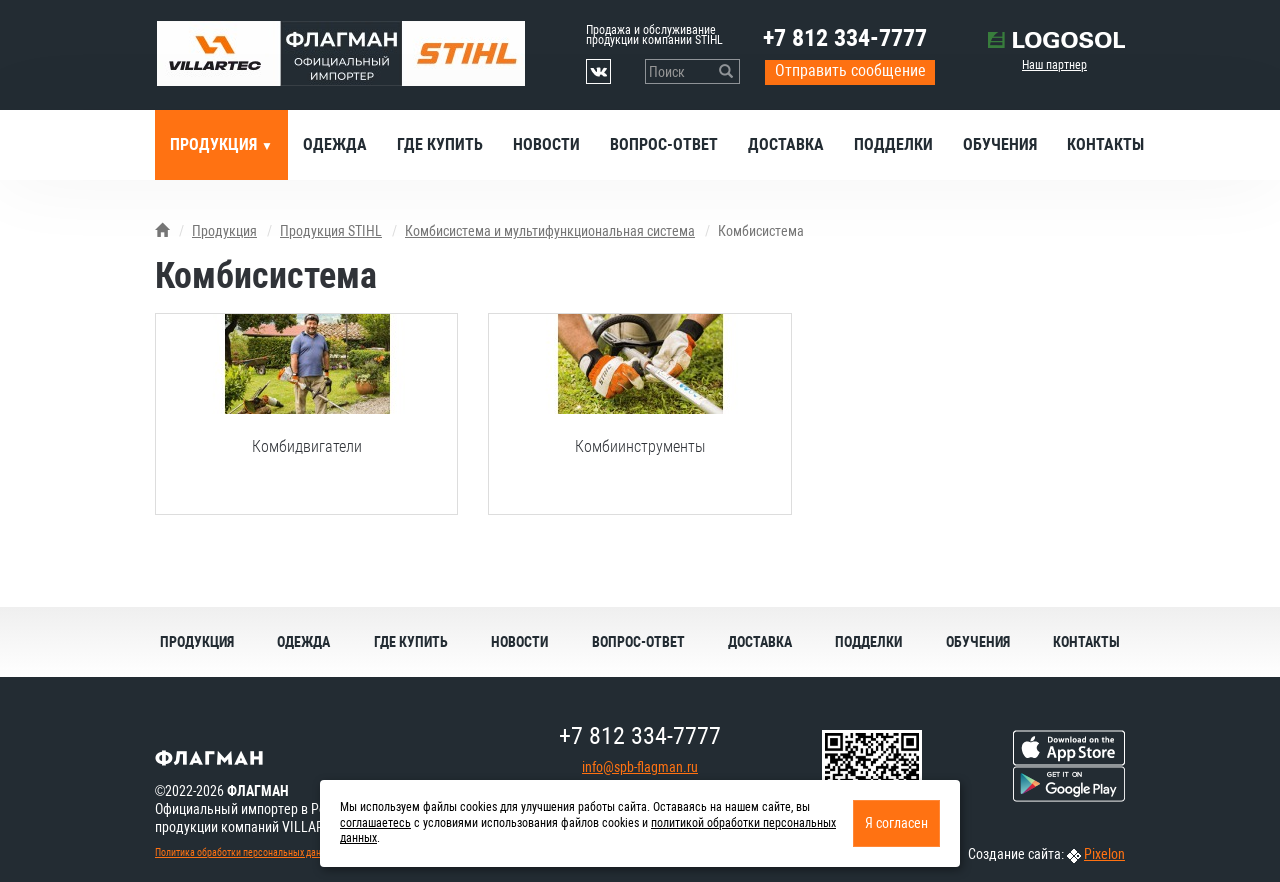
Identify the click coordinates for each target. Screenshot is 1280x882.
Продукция (215, 144)
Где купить (440, 144)
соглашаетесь (375, 823)
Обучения (1000, 144)
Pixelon (1104, 854)
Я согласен (896, 823)
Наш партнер (1054, 65)
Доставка (786, 144)
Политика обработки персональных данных (246, 852)
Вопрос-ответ (664, 144)
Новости (546, 144)
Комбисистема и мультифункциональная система (550, 231)
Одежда (335, 144)
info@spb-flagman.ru (640, 767)
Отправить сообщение (850, 70)
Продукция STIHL (331, 231)
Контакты (1105, 144)
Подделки (893, 144)
